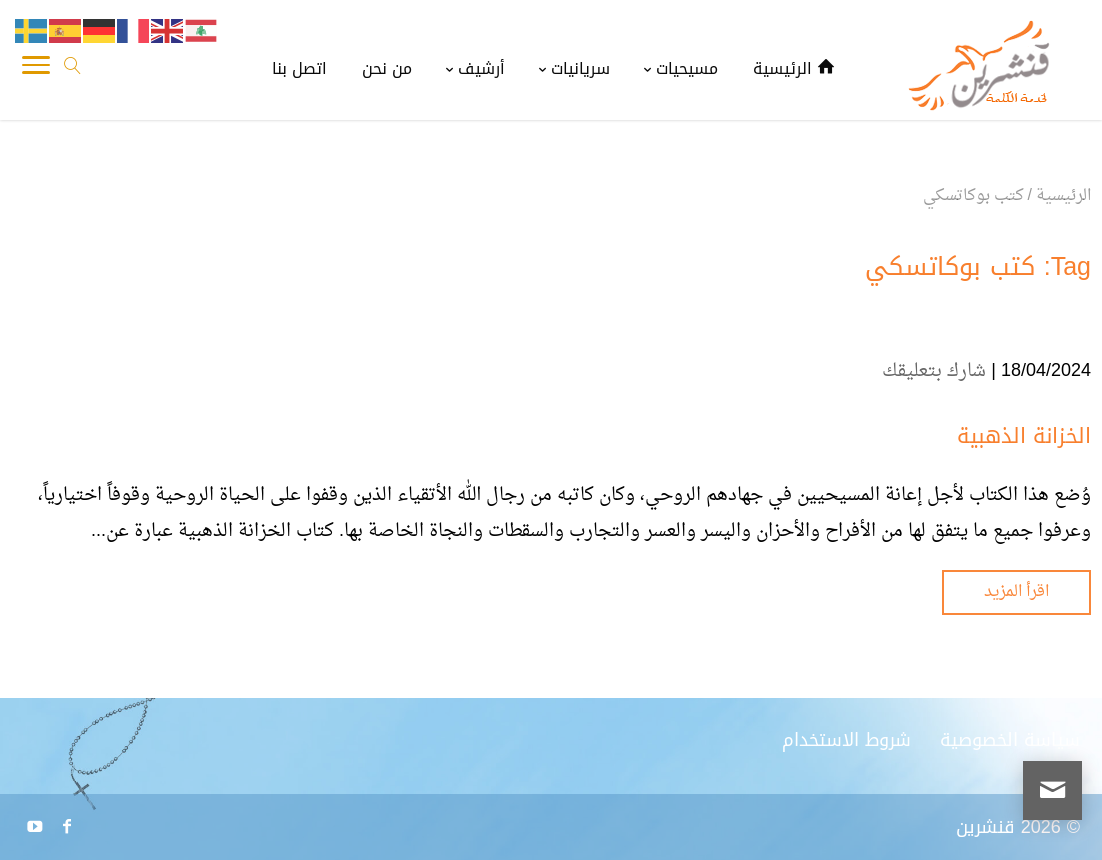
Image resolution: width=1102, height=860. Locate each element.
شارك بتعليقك (934, 371)
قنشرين (985, 827)
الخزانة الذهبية (1024, 436)
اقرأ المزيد (1016, 592)
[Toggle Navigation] (36, 70)
